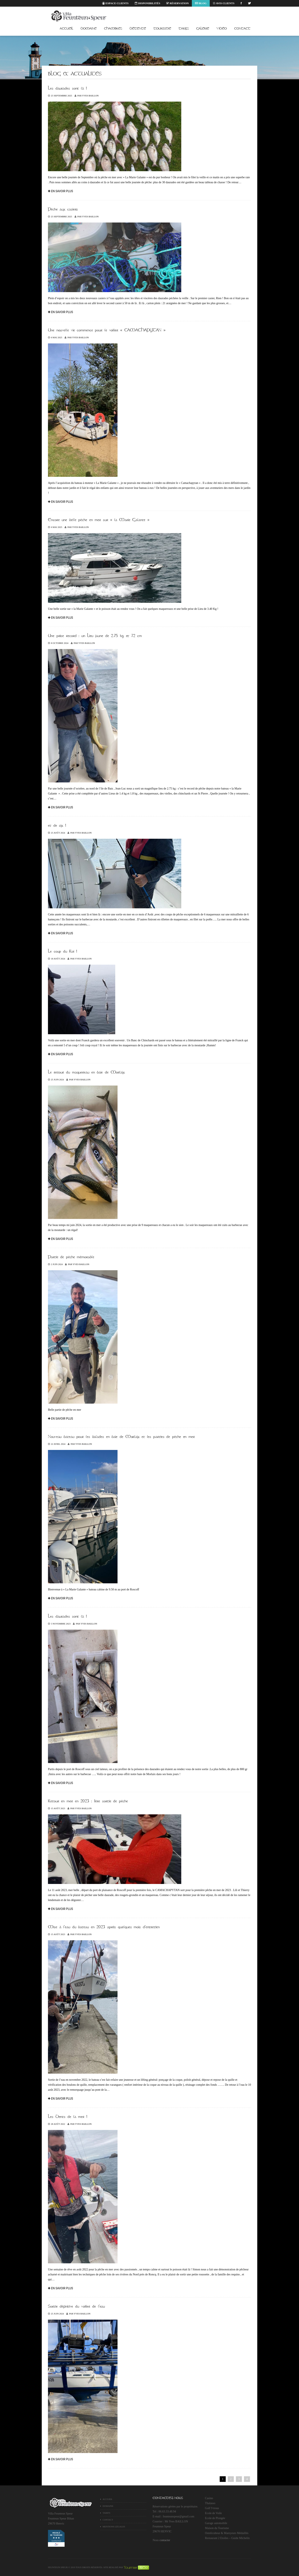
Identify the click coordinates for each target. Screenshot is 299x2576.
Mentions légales (114, 2526)
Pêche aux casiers (63, 209)
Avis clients (223, 3)
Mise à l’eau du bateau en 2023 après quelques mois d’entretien (104, 1927)
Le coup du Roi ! (62, 951)
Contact (242, 29)
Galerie (202, 29)
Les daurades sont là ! (67, 88)
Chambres (113, 29)
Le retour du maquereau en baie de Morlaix (86, 1072)
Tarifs (184, 29)
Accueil (66, 29)
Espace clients (115, 3)
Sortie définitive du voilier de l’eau (76, 2306)
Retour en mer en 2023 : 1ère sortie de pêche (88, 1801)
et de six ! (57, 825)
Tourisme (162, 29)
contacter (164, 2540)
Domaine (89, 29)
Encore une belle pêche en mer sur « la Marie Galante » (99, 520)
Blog (201, 3)
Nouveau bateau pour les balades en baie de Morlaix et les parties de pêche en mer (121, 1436)
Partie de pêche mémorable (71, 1257)
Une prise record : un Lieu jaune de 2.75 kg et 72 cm (95, 635)
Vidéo (222, 29)
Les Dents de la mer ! (67, 2116)
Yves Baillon (90, 95)
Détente (138, 29)
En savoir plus (60, 191)
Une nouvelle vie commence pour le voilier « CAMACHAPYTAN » (106, 330)
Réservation (177, 3)
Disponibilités (147, 3)
